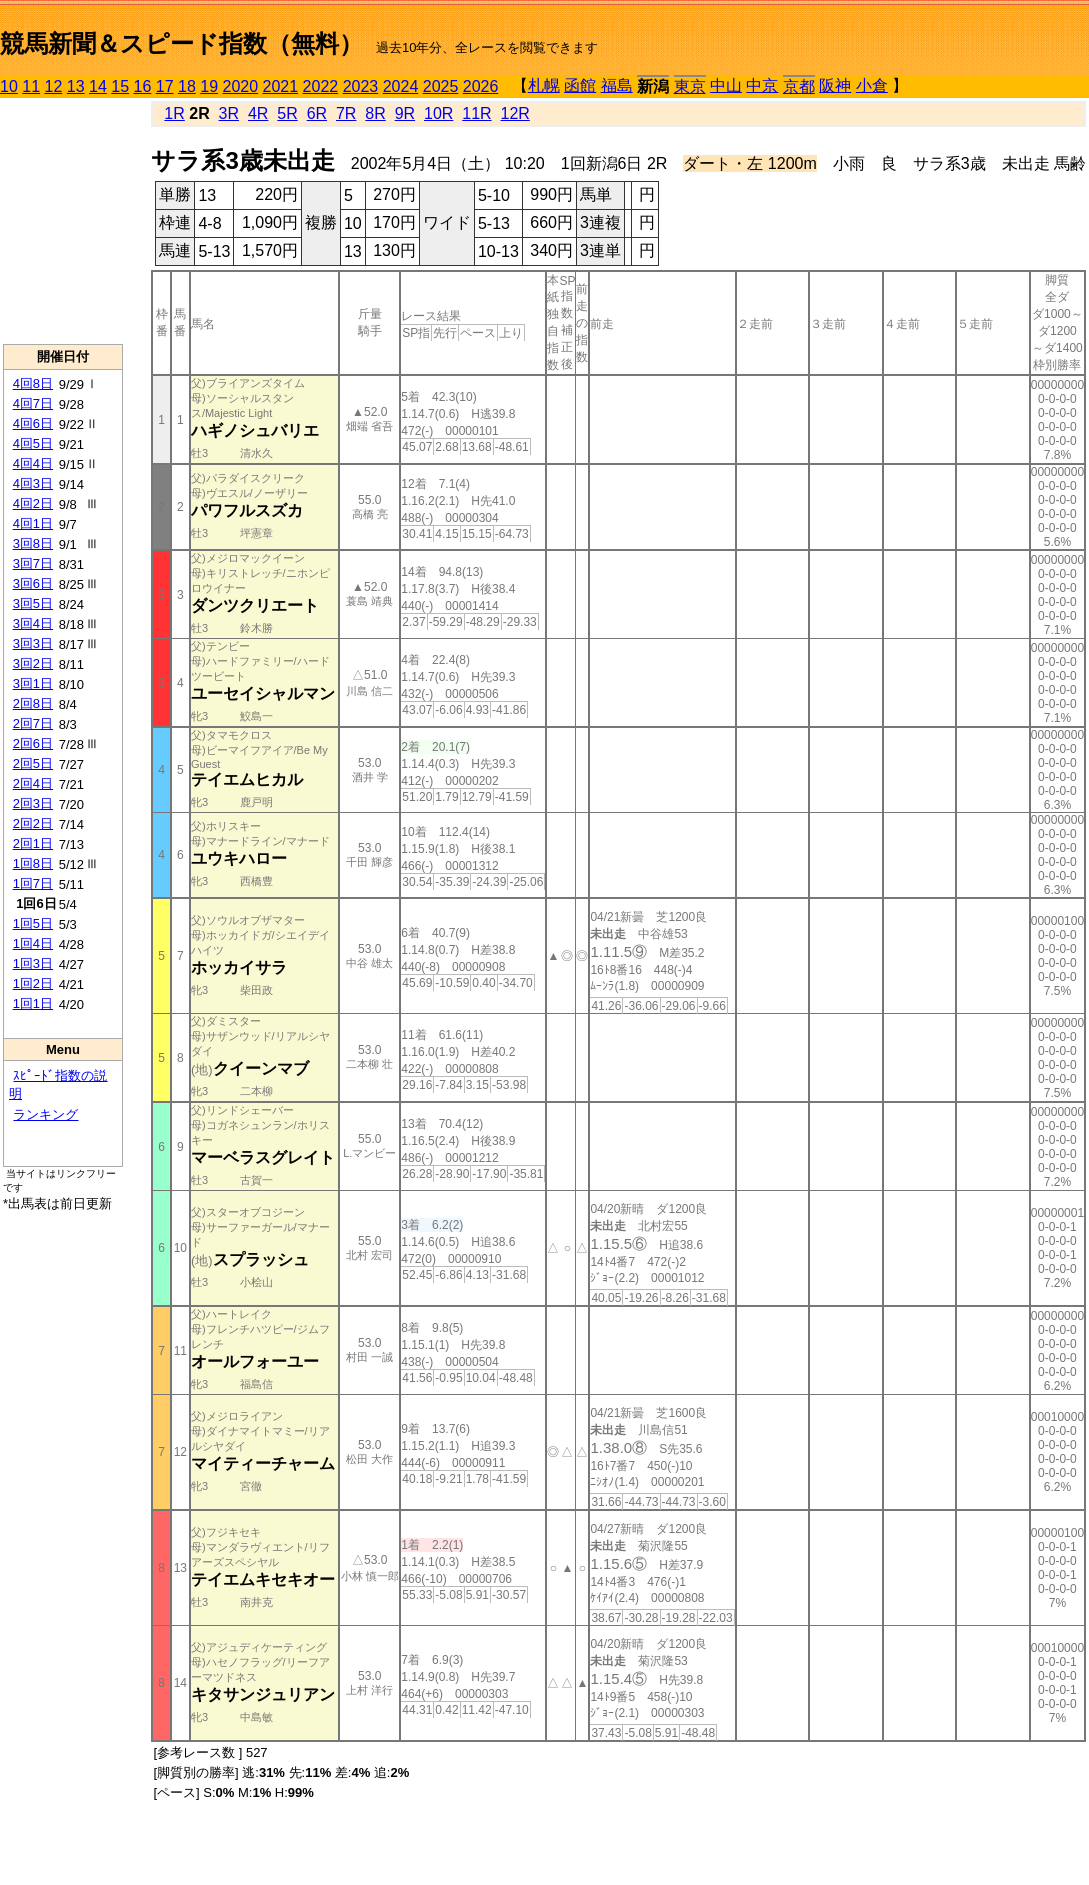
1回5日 (33, 923)
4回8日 (33, 383)
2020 (241, 86)
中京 (762, 85)
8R (375, 113)
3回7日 (33, 563)
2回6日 (33, 743)
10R (438, 113)
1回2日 (33, 983)
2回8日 (33, 703)
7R (346, 113)
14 (98, 86)
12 (54, 86)
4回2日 (33, 503)
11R (476, 113)
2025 (441, 86)
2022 (321, 86)
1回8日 (33, 863)
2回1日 (33, 843)
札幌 (544, 85)
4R (258, 113)
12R (515, 113)
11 (31, 86)
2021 (281, 86)
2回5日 (33, 763)
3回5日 (33, 603)
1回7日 (33, 883)
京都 (799, 86)
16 (143, 86)
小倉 (872, 85)
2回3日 (33, 803)
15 (120, 86)
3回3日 (33, 643)
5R (287, 113)
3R (229, 113)
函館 (580, 85)
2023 (361, 86)
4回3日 (33, 483)
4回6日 (33, 423)
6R (317, 113)
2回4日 (33, 783)
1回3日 (33, 963)
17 (165, 86)
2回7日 (33, 723)
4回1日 (33, 523)
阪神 (835, 85)
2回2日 (33, 823)
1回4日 (33, 943)
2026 (481, 86)
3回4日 (33, 623)
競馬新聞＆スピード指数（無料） (181, 43)
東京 (690, 86)
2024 (401, 86)
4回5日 (33, 443)
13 (76, 86)
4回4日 (33, 463)
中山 (726, 85)
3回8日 (33, 543)
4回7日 (33, 403)
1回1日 (33, 1003)
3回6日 (33, 583)
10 (9, 86)
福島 (617, 85)
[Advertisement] (63, 221)
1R (174, 113)
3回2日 (33, 663)
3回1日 (33, 683)
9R (405, 113)
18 (187, 86)
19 (209, 86)
